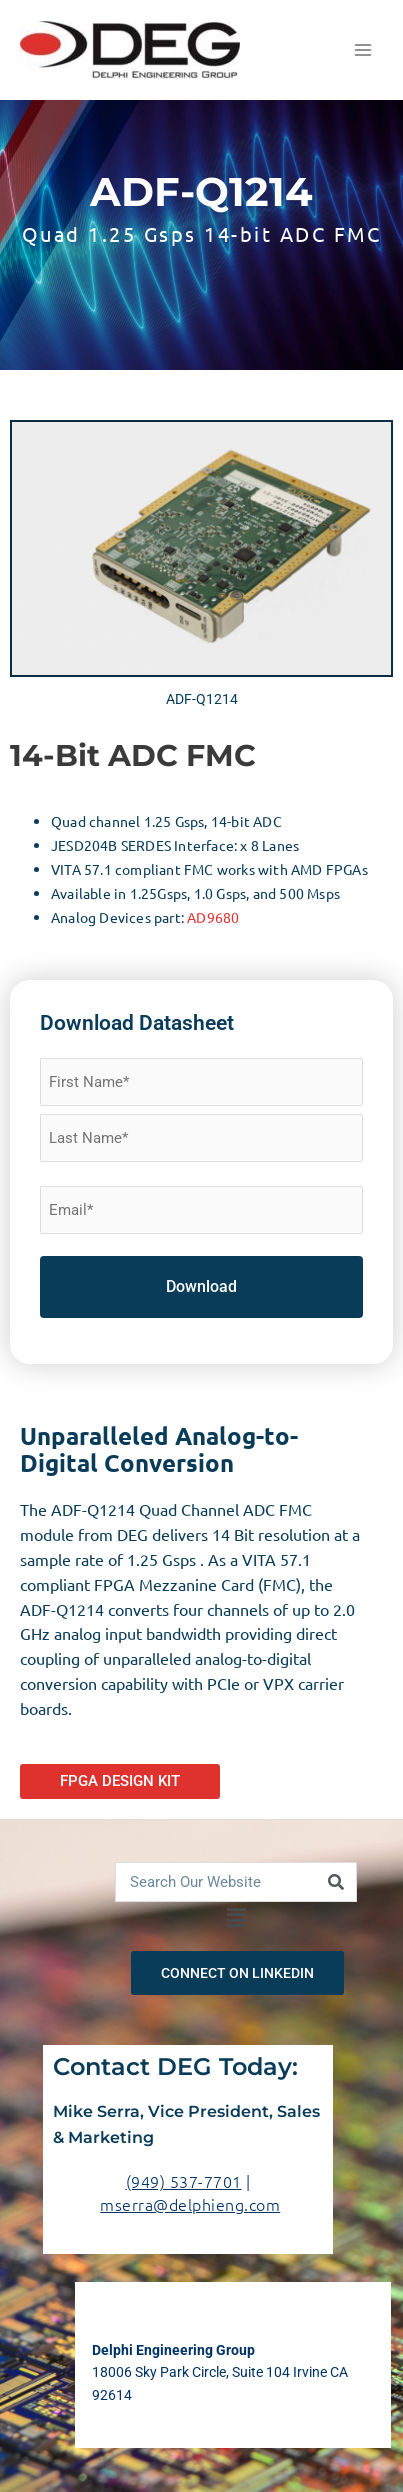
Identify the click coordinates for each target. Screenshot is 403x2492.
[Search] (336, 1882)
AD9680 (213, 917)
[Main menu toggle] (363, 50)
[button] (236, 1919)
